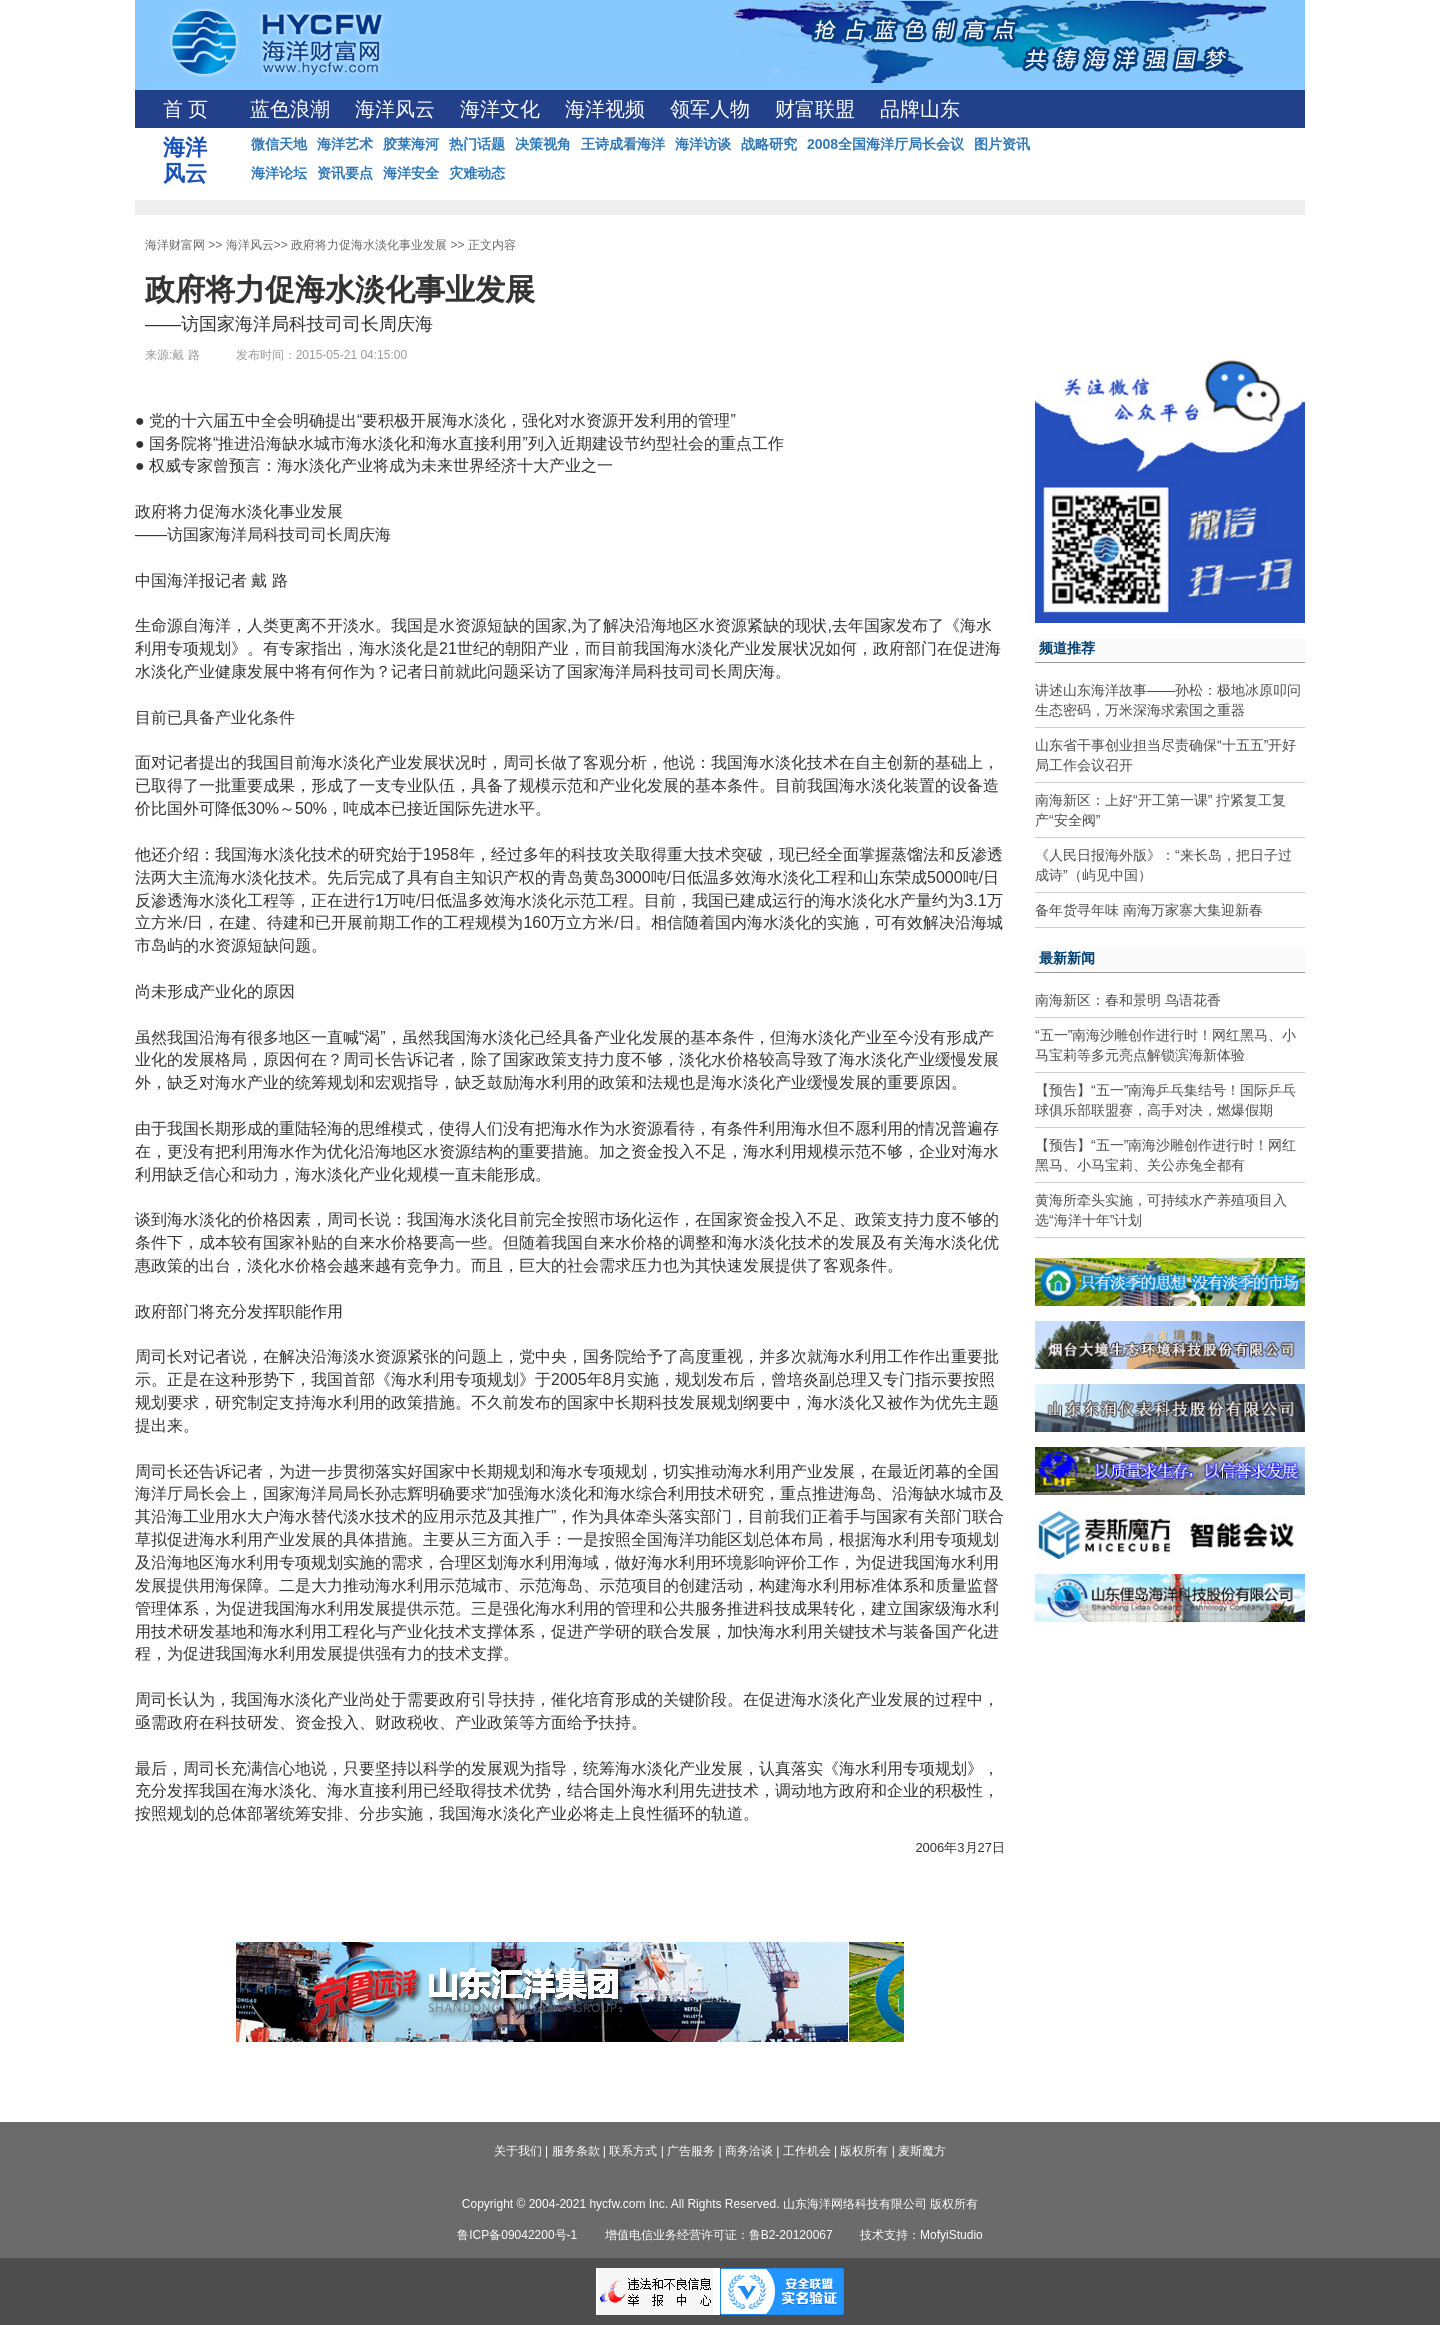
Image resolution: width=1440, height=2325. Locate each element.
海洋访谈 (703, 144)
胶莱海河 (411, 144)
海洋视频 (605, 109)
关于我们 (518, 2151)
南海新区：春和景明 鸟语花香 (1128, 1000)
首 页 (185, 109)
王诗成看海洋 (623, 144)
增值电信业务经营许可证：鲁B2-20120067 (719, 2235)
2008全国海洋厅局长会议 (885, 144)
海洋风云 (395, 109)
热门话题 (477, 144)
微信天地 (279, 144)
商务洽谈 (749, 2151)
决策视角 (543, 144)
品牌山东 (920, 109)
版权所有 (864, 2151)
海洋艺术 (345, 144)
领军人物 (710, 109)
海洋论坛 (279, 173)
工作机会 (807, 2151)
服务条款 (576, 2151)
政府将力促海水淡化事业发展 (369, 245)
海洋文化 (500, 109)
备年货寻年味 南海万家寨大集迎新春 (1149, 910)
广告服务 (691, 2151)
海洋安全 (411, 173)
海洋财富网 (175, 245)
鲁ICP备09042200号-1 (517, 2235)
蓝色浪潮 (290, 109)
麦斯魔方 (922, 2151)
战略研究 (769, 144)
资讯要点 (345, 173)
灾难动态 (477, 173)
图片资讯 (1002, 144)
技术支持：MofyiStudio (921, 2235)
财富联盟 (815, 109)
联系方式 (633, 2151)
